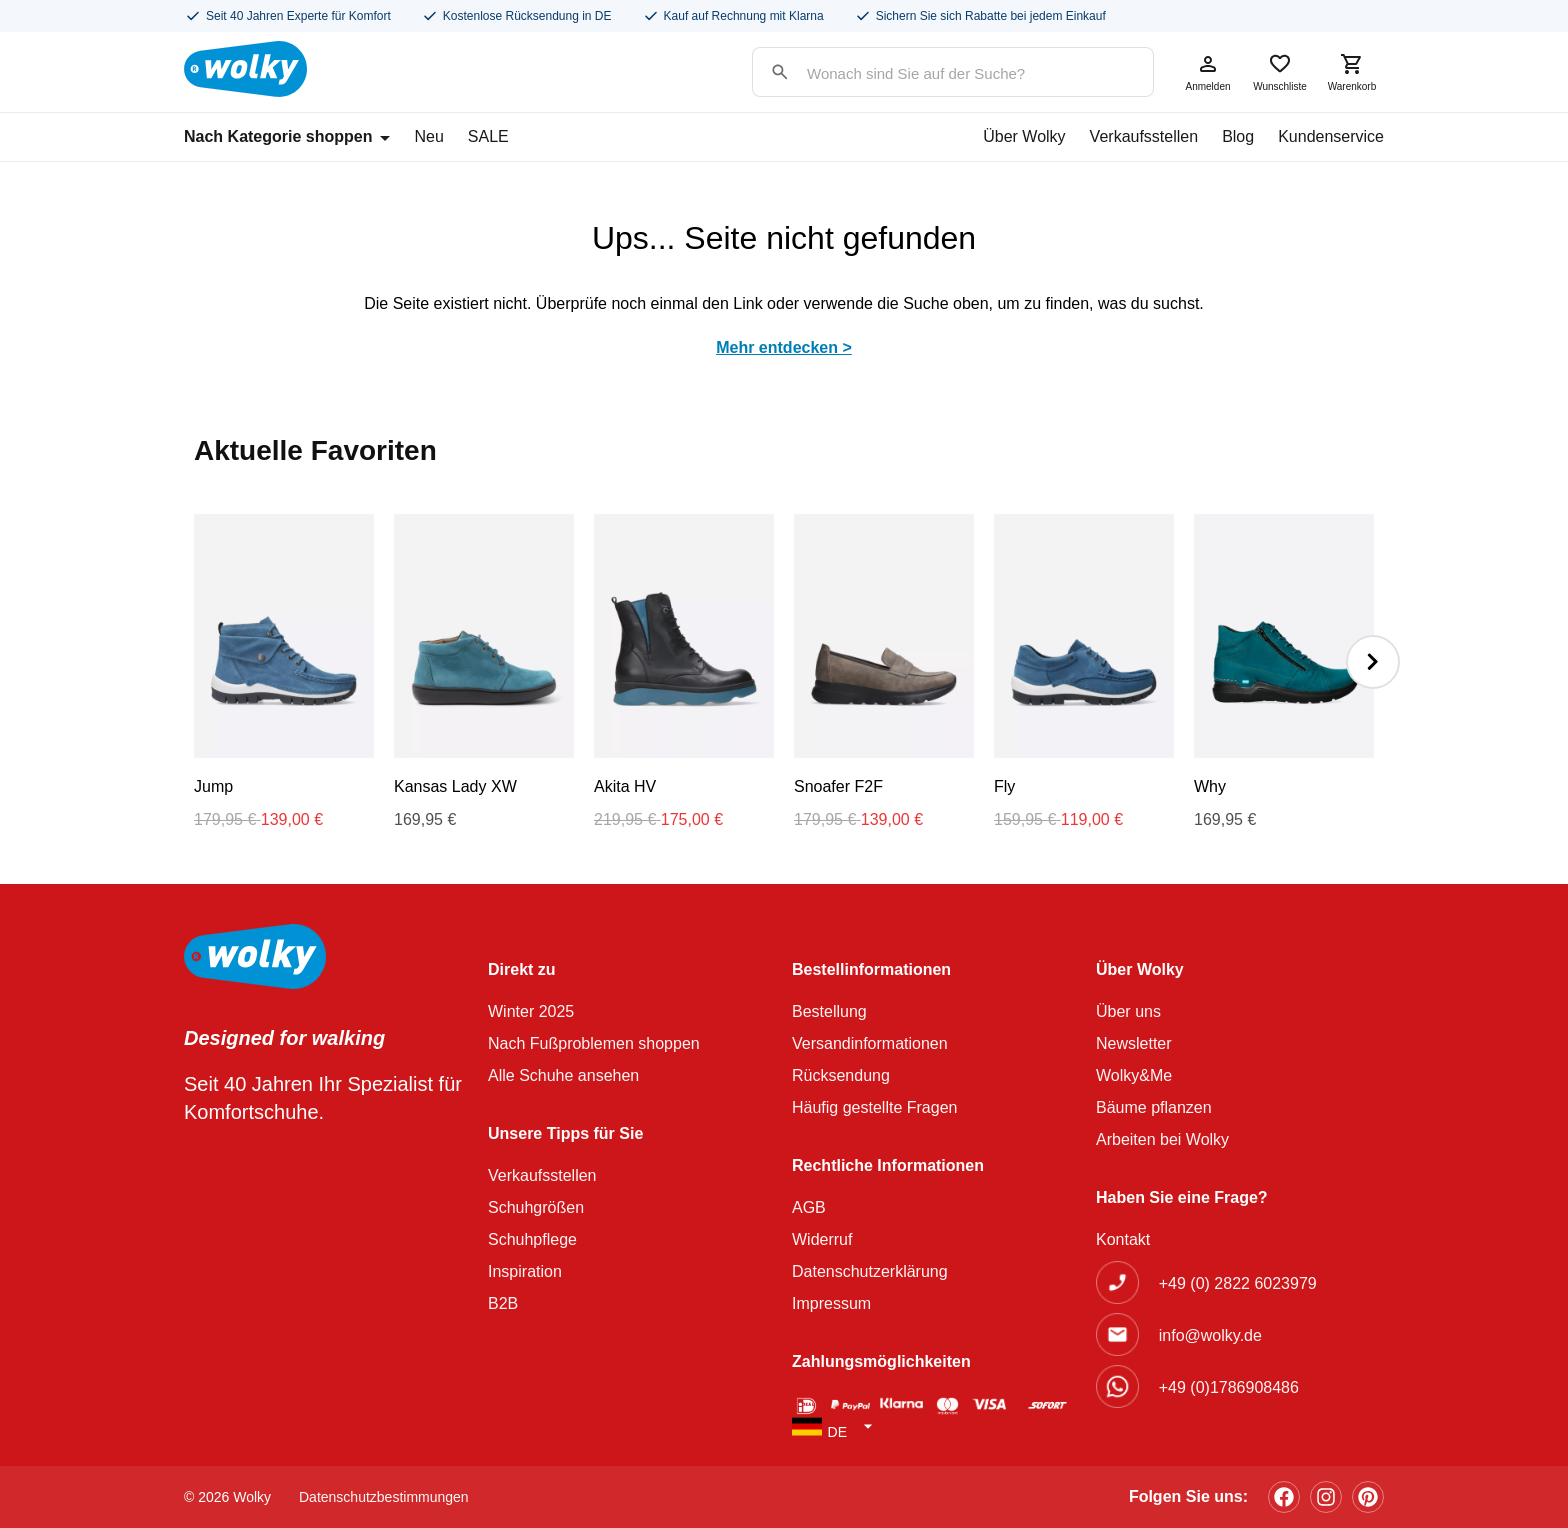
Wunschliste (1280, 72)
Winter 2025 (531, 1011)
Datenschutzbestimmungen (384, 1497)
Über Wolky (1024, 136)
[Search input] (933, 73)
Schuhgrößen (536, 1207)
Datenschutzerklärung (870, 1271)
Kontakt (1123, 1239)
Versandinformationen (870, 1043)
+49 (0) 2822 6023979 (1238, 1283)
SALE (488, 136)
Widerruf (822, 1239)
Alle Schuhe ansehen (563, 1075)
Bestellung (829, 1011)
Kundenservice (1331, 136)
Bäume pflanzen (1154, 1107)
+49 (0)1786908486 (1229, 1387)
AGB (809, 1207)
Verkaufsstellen (1144, 136)
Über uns (1128, 1011)
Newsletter (1134, 1043)
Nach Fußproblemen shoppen (594, 1043)
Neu (428, 136)
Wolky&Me (1134, 1075)
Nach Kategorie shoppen (287, 136)
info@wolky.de (1210, 1335)
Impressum (831, 1303)
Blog (1238, 136)
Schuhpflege (532, 1239)
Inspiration (525, 1271)
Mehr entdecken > (784, 347)
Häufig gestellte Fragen (874, 1107)
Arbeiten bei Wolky (1162, 1139)
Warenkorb (1352, 72)
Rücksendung (841, 1075)
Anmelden (1208, 72)
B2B (503, 1303)
